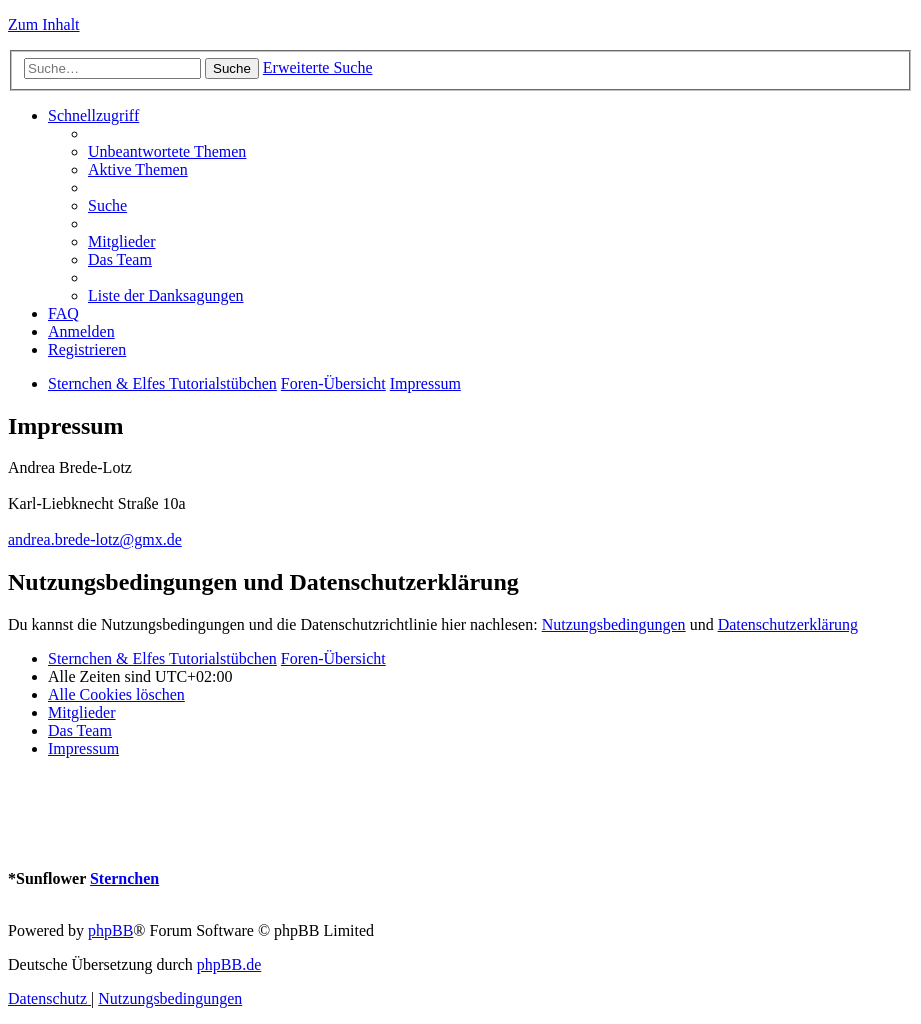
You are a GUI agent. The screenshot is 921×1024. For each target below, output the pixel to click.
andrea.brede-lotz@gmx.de (95, 539)
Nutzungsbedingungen (614, 624)
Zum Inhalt (44, 24)
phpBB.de (229, 964)
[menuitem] (167, 151)
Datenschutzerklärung (788, 624)
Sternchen (124, 878)
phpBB (110, 930)
